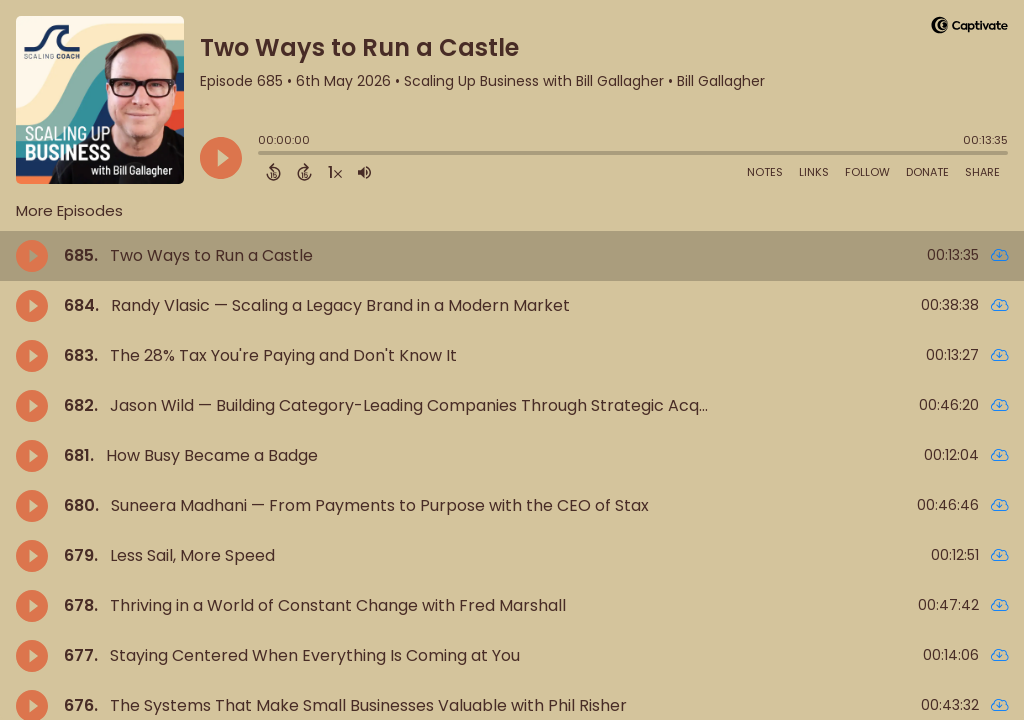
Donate (927, 172)
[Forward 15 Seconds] (304, 172)
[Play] (221, 158)
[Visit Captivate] (969, 28)
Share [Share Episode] (982, 172)
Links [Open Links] (814, 172)
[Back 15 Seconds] (273, 172)
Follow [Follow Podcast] (867, 172)
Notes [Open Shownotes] (765, 172)
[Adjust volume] (364, 172)
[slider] (263, 155)
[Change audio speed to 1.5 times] (335, 172)
